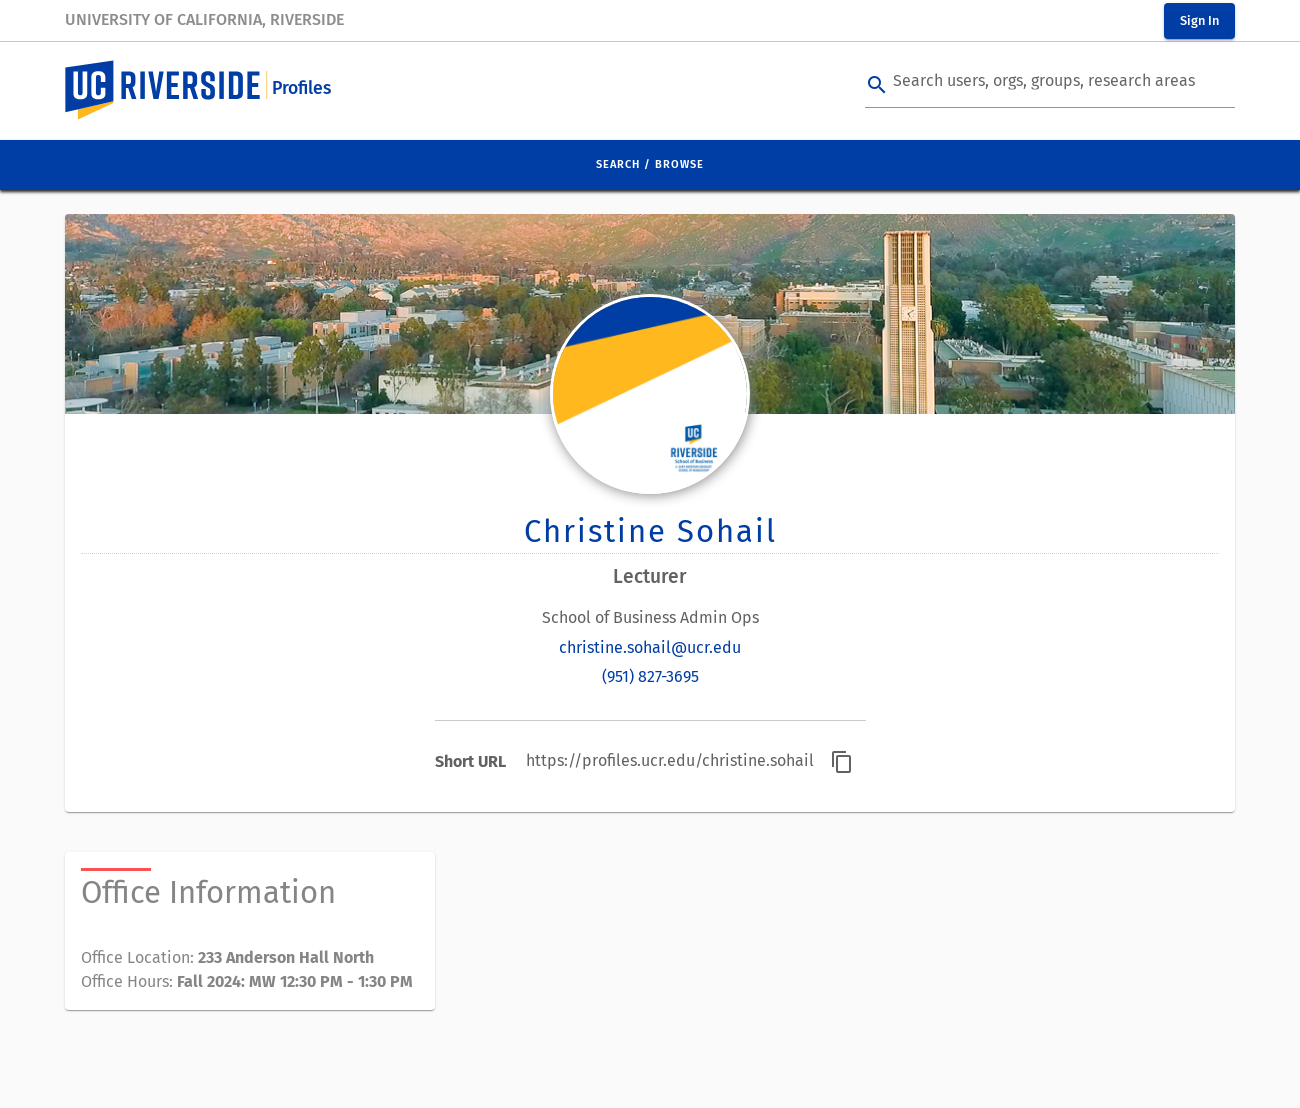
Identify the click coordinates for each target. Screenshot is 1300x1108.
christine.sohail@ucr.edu (650, 647)
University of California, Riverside (204, 19)
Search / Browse (650, 164)
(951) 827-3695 (650, 676)
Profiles (301, 88)
